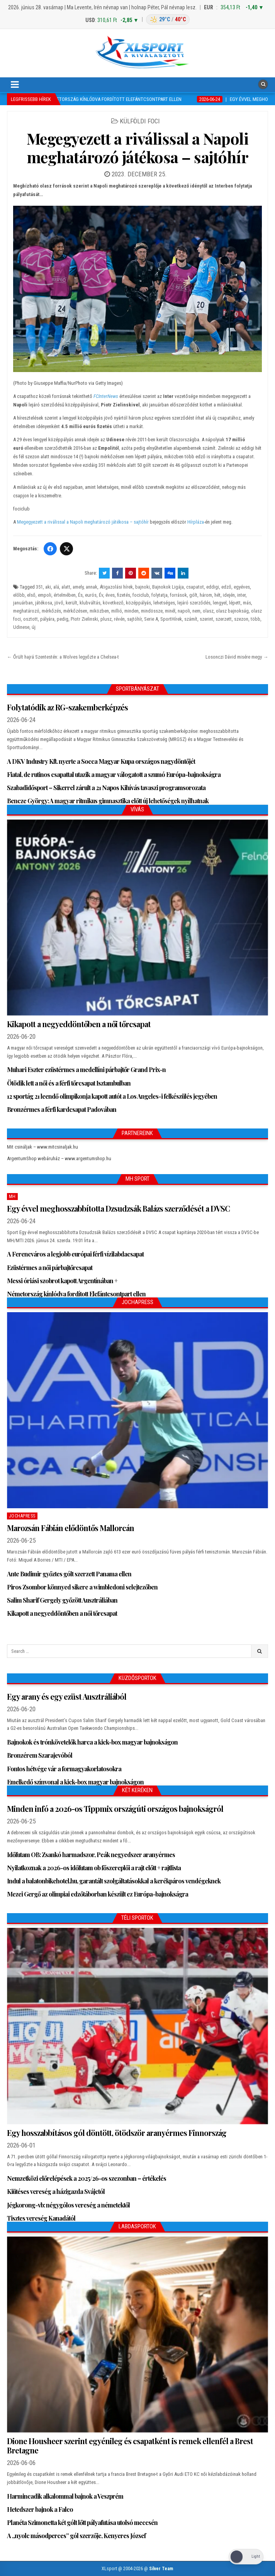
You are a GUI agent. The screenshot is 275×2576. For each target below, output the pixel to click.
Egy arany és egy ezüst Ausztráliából (66, 1696)
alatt (65, 587)
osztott (30, 619)
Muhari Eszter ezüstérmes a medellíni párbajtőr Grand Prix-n (86, 1069)
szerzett (224, 619)
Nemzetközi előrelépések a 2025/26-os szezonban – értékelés (86, 2178)
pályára (47, 619)
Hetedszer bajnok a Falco (40, 2509)
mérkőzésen (75, 611)
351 (39, 587)
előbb (19, 595)
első (31, 595)
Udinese (21, 627)
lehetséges (164, 603)
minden (131, 611)
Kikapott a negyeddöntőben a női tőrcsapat (79, 1024)
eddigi (212, 587)
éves (110, 595)
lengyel (220, 603)
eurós (91, 595)
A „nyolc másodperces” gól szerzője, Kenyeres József (76, 2536)
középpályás (138, 603)
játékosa (43, 603)
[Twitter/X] (66, 548)
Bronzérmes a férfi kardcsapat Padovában (61, 1109)
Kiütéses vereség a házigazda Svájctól (56, 2191)
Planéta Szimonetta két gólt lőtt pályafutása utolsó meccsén (82, 2522)
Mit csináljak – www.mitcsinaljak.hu (42, 1147)
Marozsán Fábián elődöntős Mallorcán (70, 1528)
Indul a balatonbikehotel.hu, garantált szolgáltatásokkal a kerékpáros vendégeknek (114, 1881)
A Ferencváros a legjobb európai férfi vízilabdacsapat (75, 1254)
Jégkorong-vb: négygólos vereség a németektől (68, 2205)
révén (119, 619)
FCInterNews (105, 396)
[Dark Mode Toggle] (246, 2557)
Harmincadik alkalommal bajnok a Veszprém (65, 2496)
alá (56, 587)
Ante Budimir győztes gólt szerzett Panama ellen (69, 1574)
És (80, 595)
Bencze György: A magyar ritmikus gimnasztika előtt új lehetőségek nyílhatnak (108, 801)
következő (113, 603)
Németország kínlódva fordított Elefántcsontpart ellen (76, 1294)
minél (170, 611)
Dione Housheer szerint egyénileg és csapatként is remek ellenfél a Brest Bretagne (130, 2445)
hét (217, 595)
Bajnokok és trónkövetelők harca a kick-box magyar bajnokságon (92, 1742)
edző (226, 587)
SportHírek (171, 619)
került (71, 603)
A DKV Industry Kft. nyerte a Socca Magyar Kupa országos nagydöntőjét (101, 761)
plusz (106, 619)
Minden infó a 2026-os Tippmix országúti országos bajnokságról (115, 1808)
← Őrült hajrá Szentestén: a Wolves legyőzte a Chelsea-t (63, 657)
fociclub (140, 595)
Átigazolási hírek (116, 587)
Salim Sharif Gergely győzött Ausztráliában (62, 1600)
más (247, 603)
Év (101, 595)
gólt (193, 595)
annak (91, 587)
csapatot (195, 587)
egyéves (242, 587)
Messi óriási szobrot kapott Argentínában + (62, 1281)
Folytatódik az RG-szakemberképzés (67, 707)
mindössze (152, 611)
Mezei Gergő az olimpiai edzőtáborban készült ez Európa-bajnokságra (97, 1894)
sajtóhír (134, 619)
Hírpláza (195, 522)
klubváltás (90, 603)
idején (229, 595)
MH (12, 1196)
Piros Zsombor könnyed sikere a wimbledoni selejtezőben (82, 1587)
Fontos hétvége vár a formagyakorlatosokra (64, 1769)
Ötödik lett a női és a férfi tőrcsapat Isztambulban (69, 1083)
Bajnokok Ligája (168, 587)
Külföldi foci (140, 121)
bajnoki (142, 587)
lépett (235, 603)
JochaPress (22, 1516)
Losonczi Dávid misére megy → (236, 657)
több (255, 619)
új (34, 627)
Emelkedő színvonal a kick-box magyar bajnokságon (75, 1782)
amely (78, 587)
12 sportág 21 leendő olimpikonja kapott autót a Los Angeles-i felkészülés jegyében (112, 1096)
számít (190, 619)
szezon (241, 619)
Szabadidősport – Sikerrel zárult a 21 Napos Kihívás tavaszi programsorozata (106, 788)
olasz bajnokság (232, 611)
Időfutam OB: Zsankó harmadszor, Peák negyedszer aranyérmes (91, 1854)
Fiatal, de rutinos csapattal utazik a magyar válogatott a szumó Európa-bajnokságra (114, 774)
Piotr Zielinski (84, 619)
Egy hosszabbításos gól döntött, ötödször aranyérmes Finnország (116, 2132)
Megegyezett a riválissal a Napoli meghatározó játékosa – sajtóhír (138, 147)
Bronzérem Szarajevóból (39, 1755)
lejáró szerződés (193, 603)
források (178, 595)
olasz (208, 611)
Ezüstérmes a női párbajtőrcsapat (49, 1267)
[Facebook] (50, 548)
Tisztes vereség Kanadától (41, 2218)
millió (116, 611)
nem (196, 611)
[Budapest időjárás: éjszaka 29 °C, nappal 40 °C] (168, 19)
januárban (23, 603)
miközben (99, 611)
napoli (184, 611)
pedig (62, 619)
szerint (206, 619)
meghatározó (26, 611)
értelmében (65, 595)
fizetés (123, 595)
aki (48, 587)
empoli (44, 595)
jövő (58, 603)
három (206, 595)
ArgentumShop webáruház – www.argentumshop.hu (59, 1158)
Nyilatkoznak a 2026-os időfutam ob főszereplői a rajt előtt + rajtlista (94, 1868)
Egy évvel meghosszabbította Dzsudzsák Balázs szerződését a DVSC (118, 1208)
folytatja (159, 595)
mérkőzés (51, 611)
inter (241, 595)
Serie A (151, 619)
